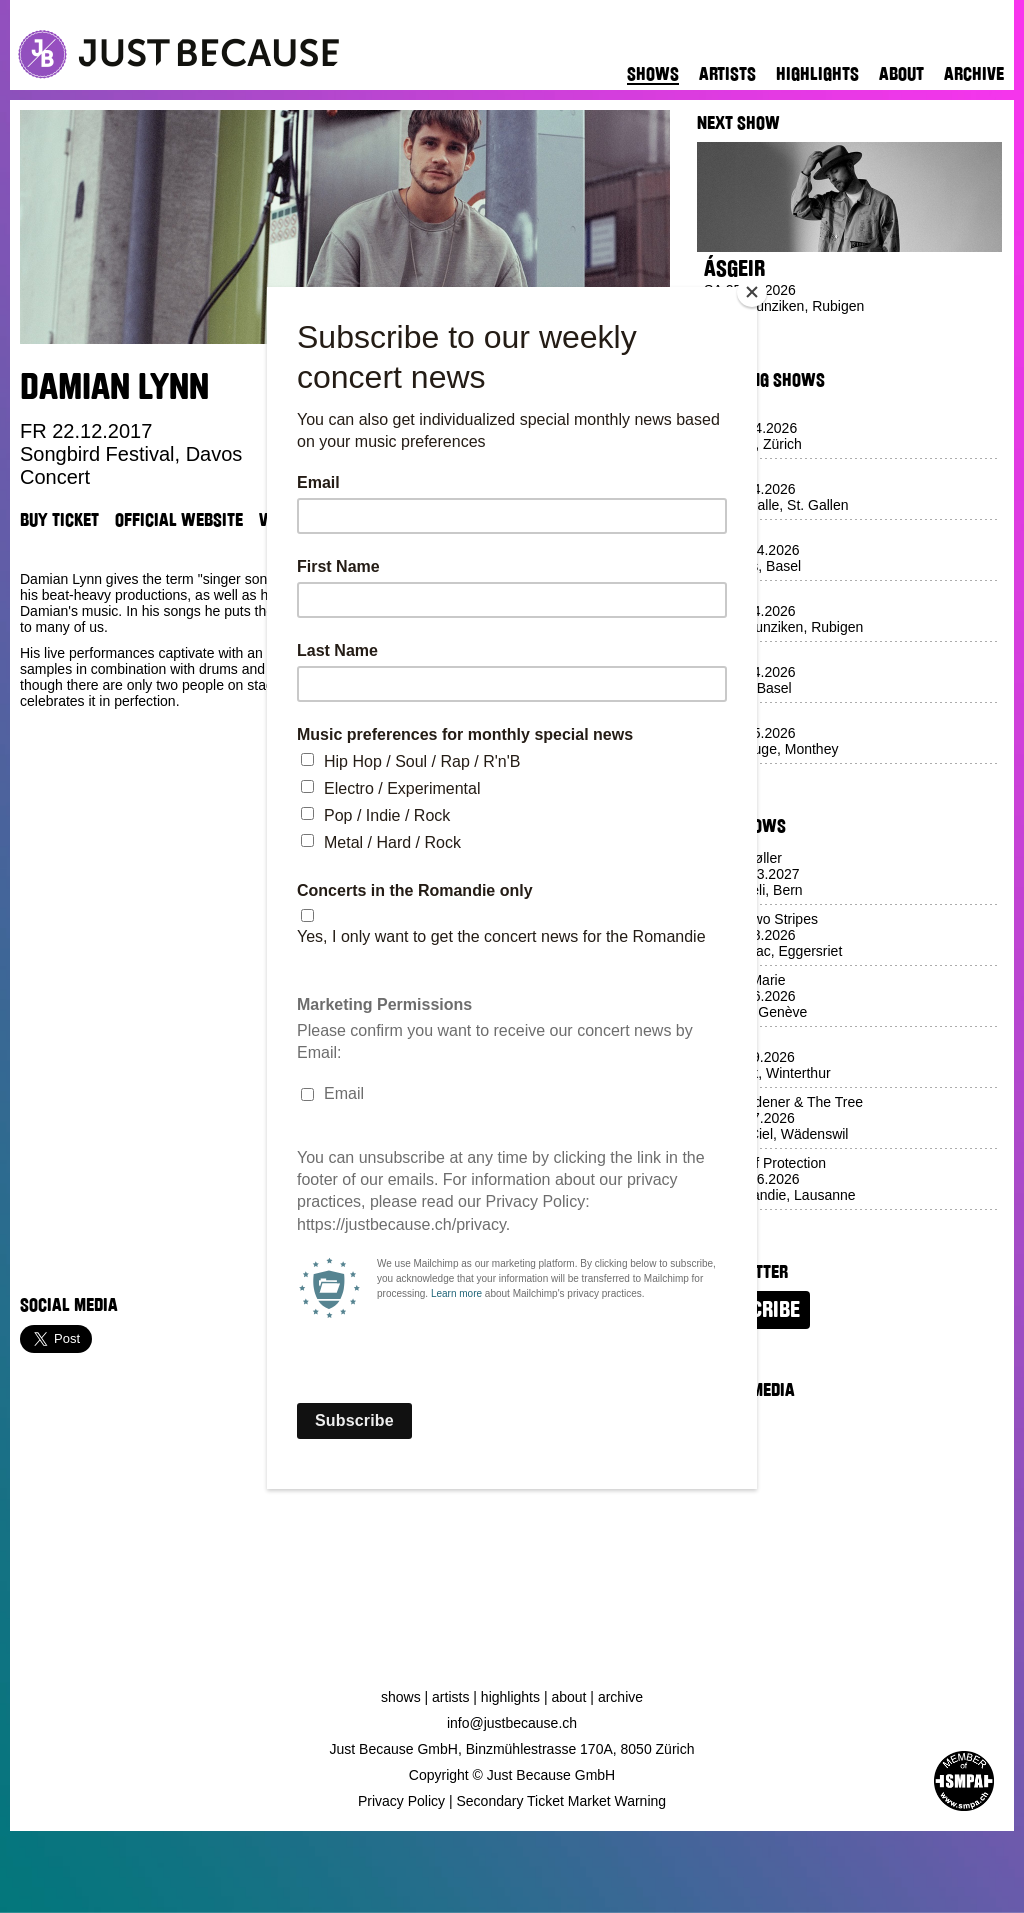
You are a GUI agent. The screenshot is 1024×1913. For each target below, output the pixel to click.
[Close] (752, 292)
